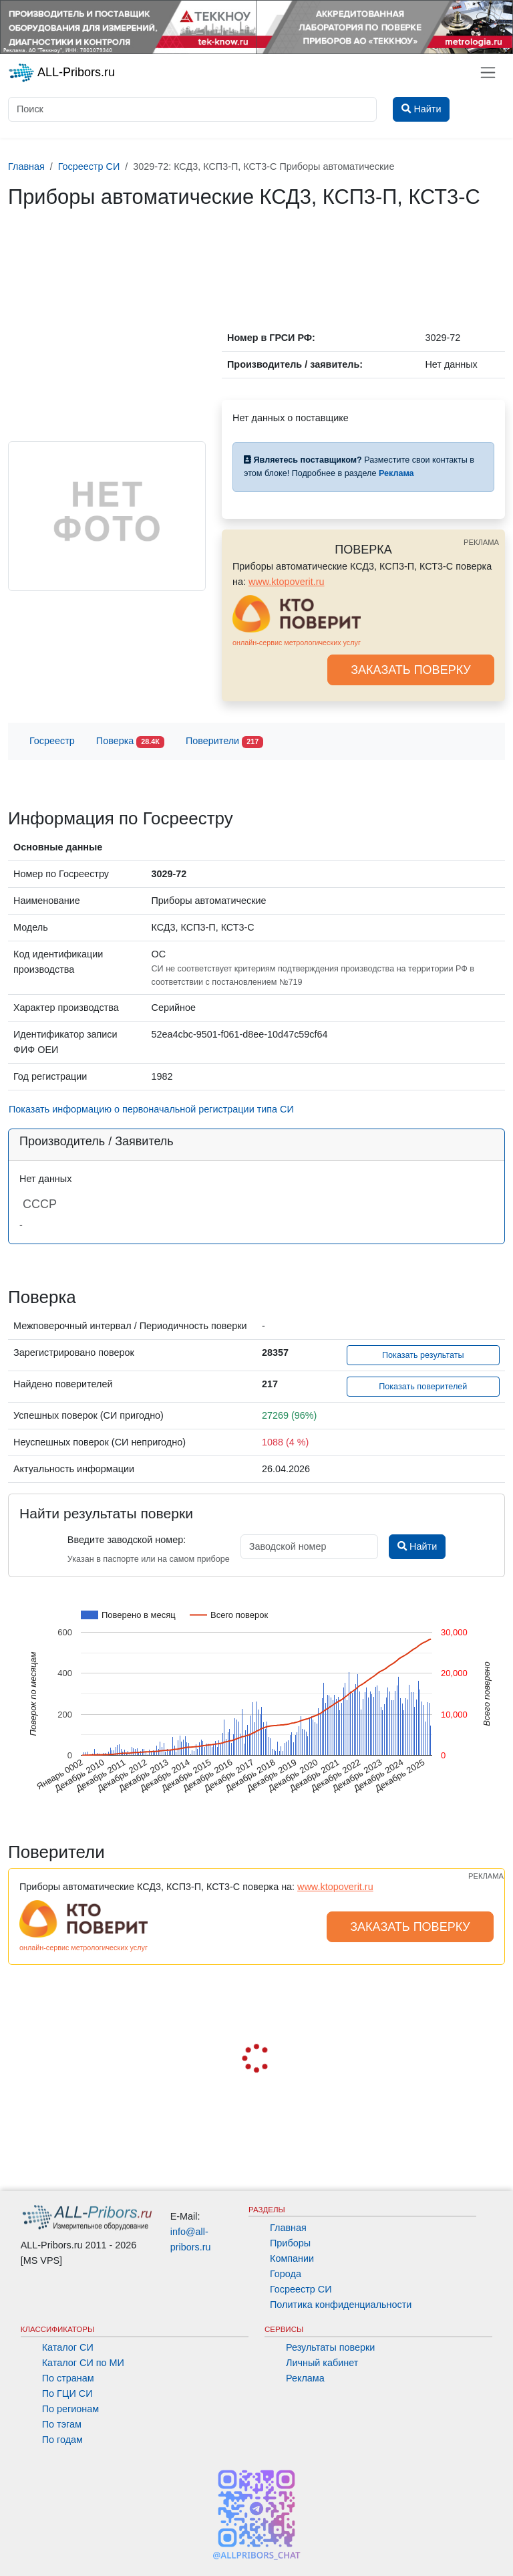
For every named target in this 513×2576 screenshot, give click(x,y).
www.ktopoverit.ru (286, 581)
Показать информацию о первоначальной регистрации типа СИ (151, 1109)
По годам (62, 2439)
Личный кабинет (322, 2362)
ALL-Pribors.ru (61, 73)
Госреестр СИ (301, 2289)
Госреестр (52, 740)
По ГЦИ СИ (67, 2393)
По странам (68, 2378)
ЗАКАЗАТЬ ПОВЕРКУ (411, 670)
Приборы (290, 2243)
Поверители (224, 741)
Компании (292, 2258)
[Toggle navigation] (488, 72)
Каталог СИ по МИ (83, 2362)
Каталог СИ (68, 2347)
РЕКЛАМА (481, 542)
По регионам (71, 2409)
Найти (417, 1546)
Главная (288, 2227)
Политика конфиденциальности (340, 2304)
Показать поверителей (423, 1386)
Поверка (130, 741)
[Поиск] (192, 109)
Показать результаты (423, 1355)
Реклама (305, 2378)
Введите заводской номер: (126, 1539)
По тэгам (61, 2424)
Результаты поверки (330, 2347)
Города (285, 2273)
